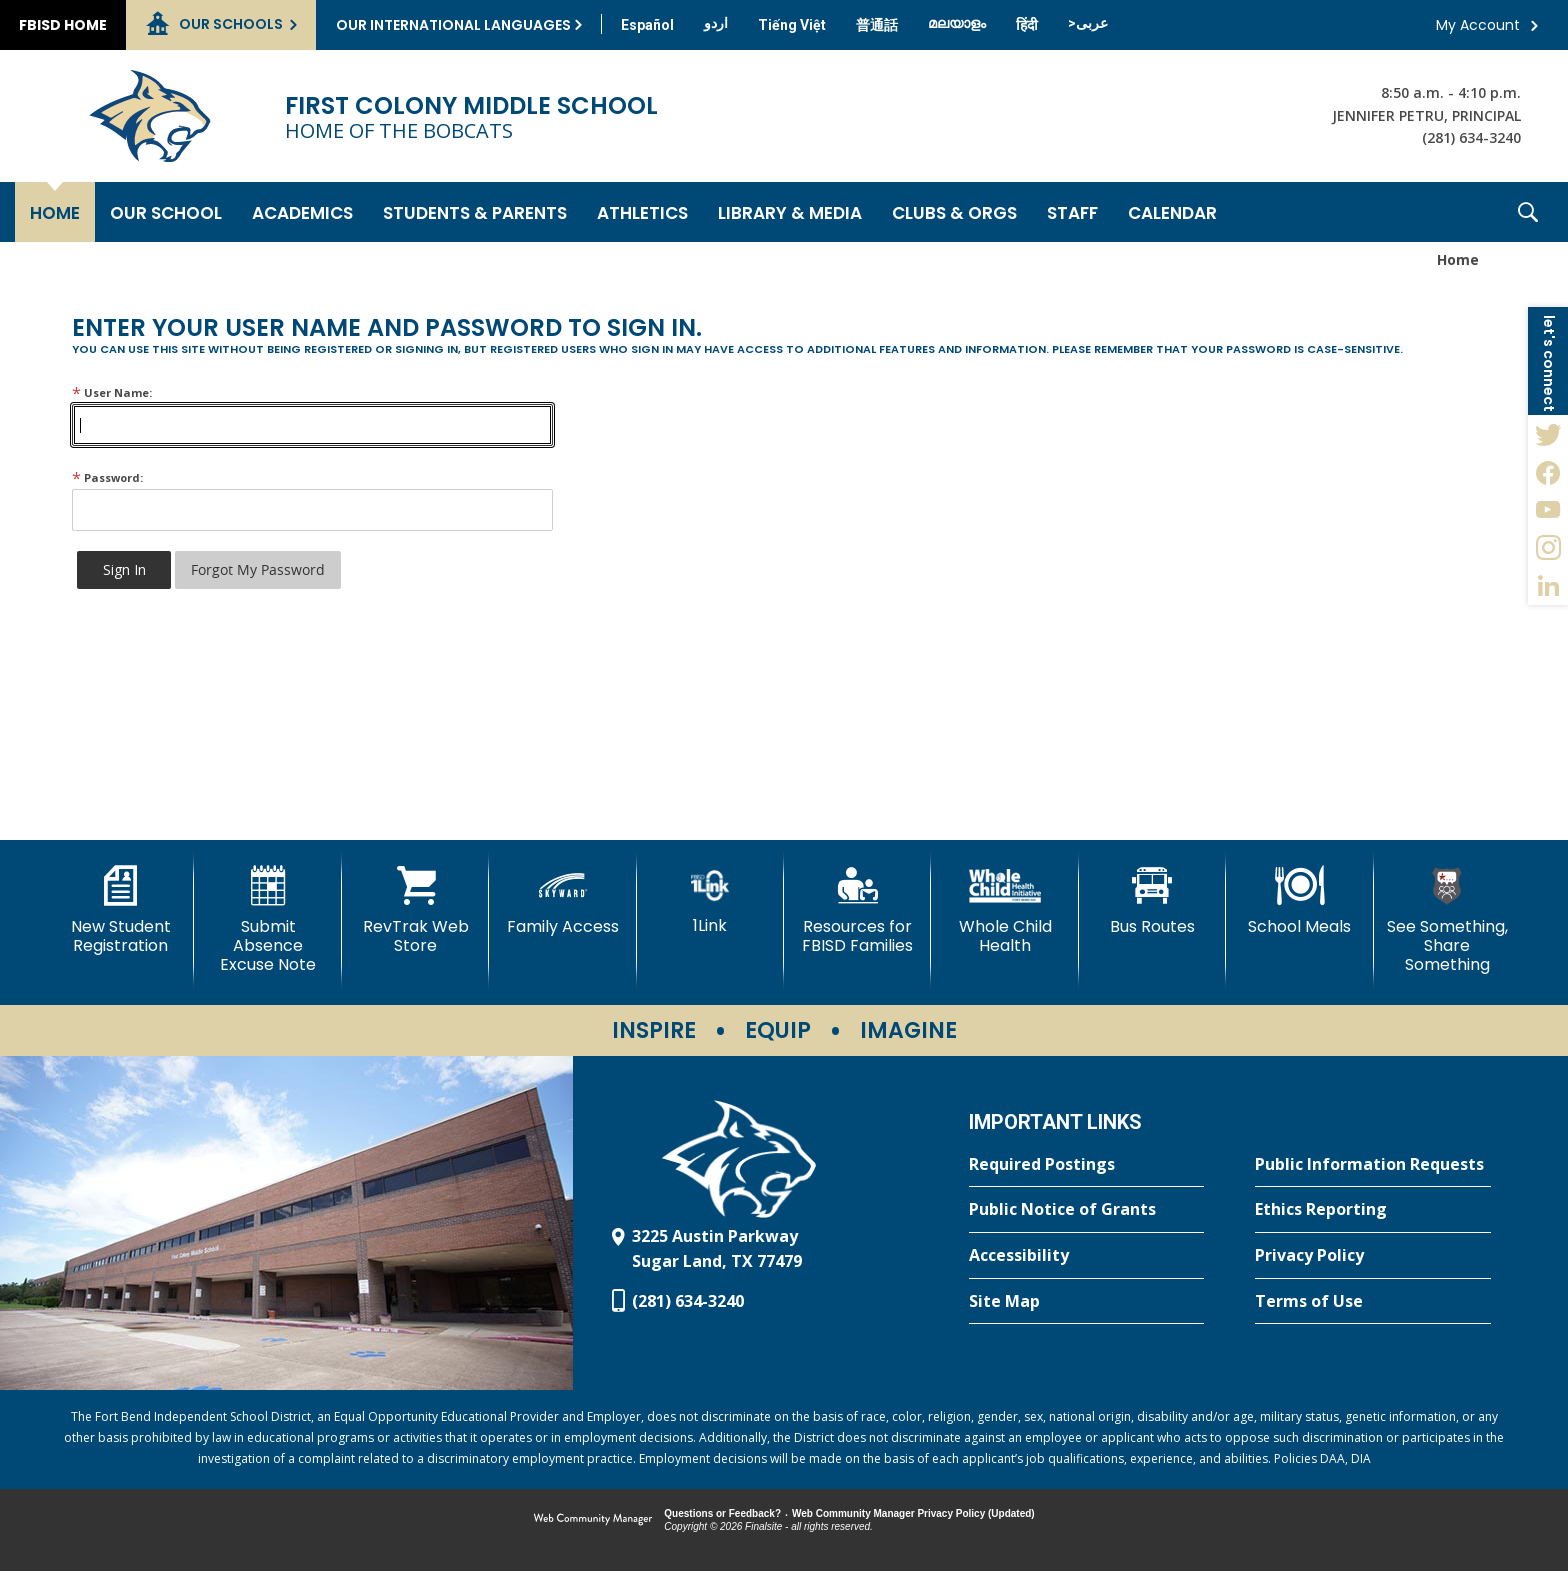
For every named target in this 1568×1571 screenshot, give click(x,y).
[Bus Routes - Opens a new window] (1152, 901)
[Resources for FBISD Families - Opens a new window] (857, 910)
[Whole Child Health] (1004, 910)
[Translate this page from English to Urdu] (716, 23)
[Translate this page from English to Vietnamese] (792, 25)
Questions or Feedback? (722, 1513)
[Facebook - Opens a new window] (1548, 472)
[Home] (55, 212)
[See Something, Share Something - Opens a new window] (1447, 920)
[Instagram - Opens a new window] (1548, 548)
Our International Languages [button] (453, 25)
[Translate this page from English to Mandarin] (877, 25)
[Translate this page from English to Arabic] (1088, 23)
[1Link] (710, 900)
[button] (1528, 212)
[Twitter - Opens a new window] (1548, 434)
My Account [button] (1478, 25)
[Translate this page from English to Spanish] (647, 25)
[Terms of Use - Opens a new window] (1373, 1302)
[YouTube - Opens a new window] (1548, 510)
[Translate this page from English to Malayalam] (957, 23)
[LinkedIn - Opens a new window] (1548, 586)
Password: (107, 477)
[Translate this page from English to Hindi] (1027, 25)
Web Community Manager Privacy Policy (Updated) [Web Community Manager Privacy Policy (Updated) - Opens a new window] (913, 1513)
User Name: (112, 392)
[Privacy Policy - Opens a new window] (1373, 1256)
